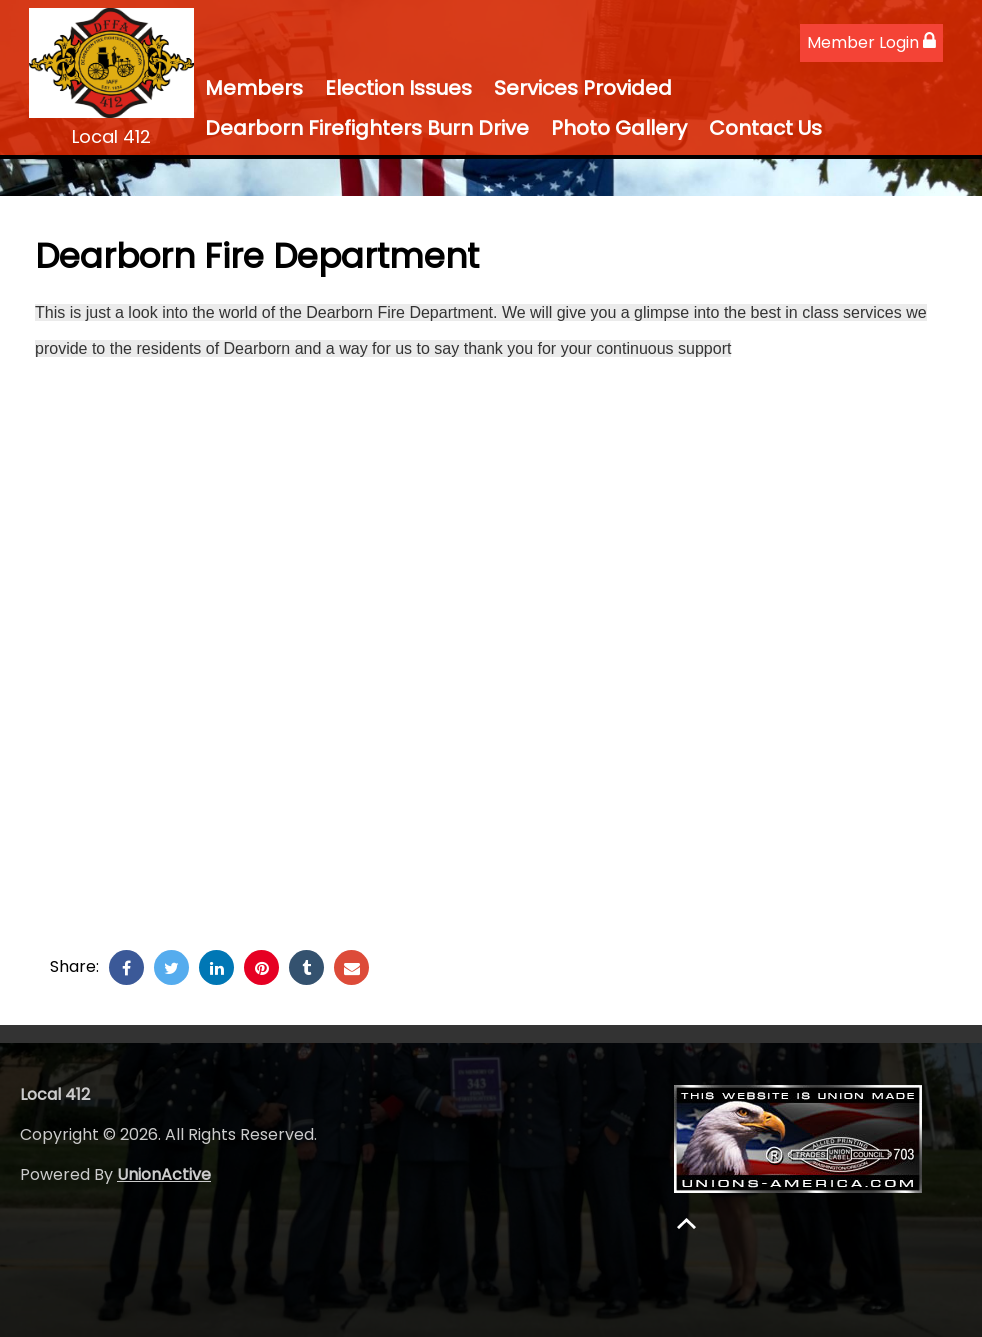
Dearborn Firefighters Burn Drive (367, 128)
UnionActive (164, 1174)
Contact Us (765, 128)
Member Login (871, 42)
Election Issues (398, 88)
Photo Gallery (619, 128)
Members (254, 88)
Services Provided (583, 88)
